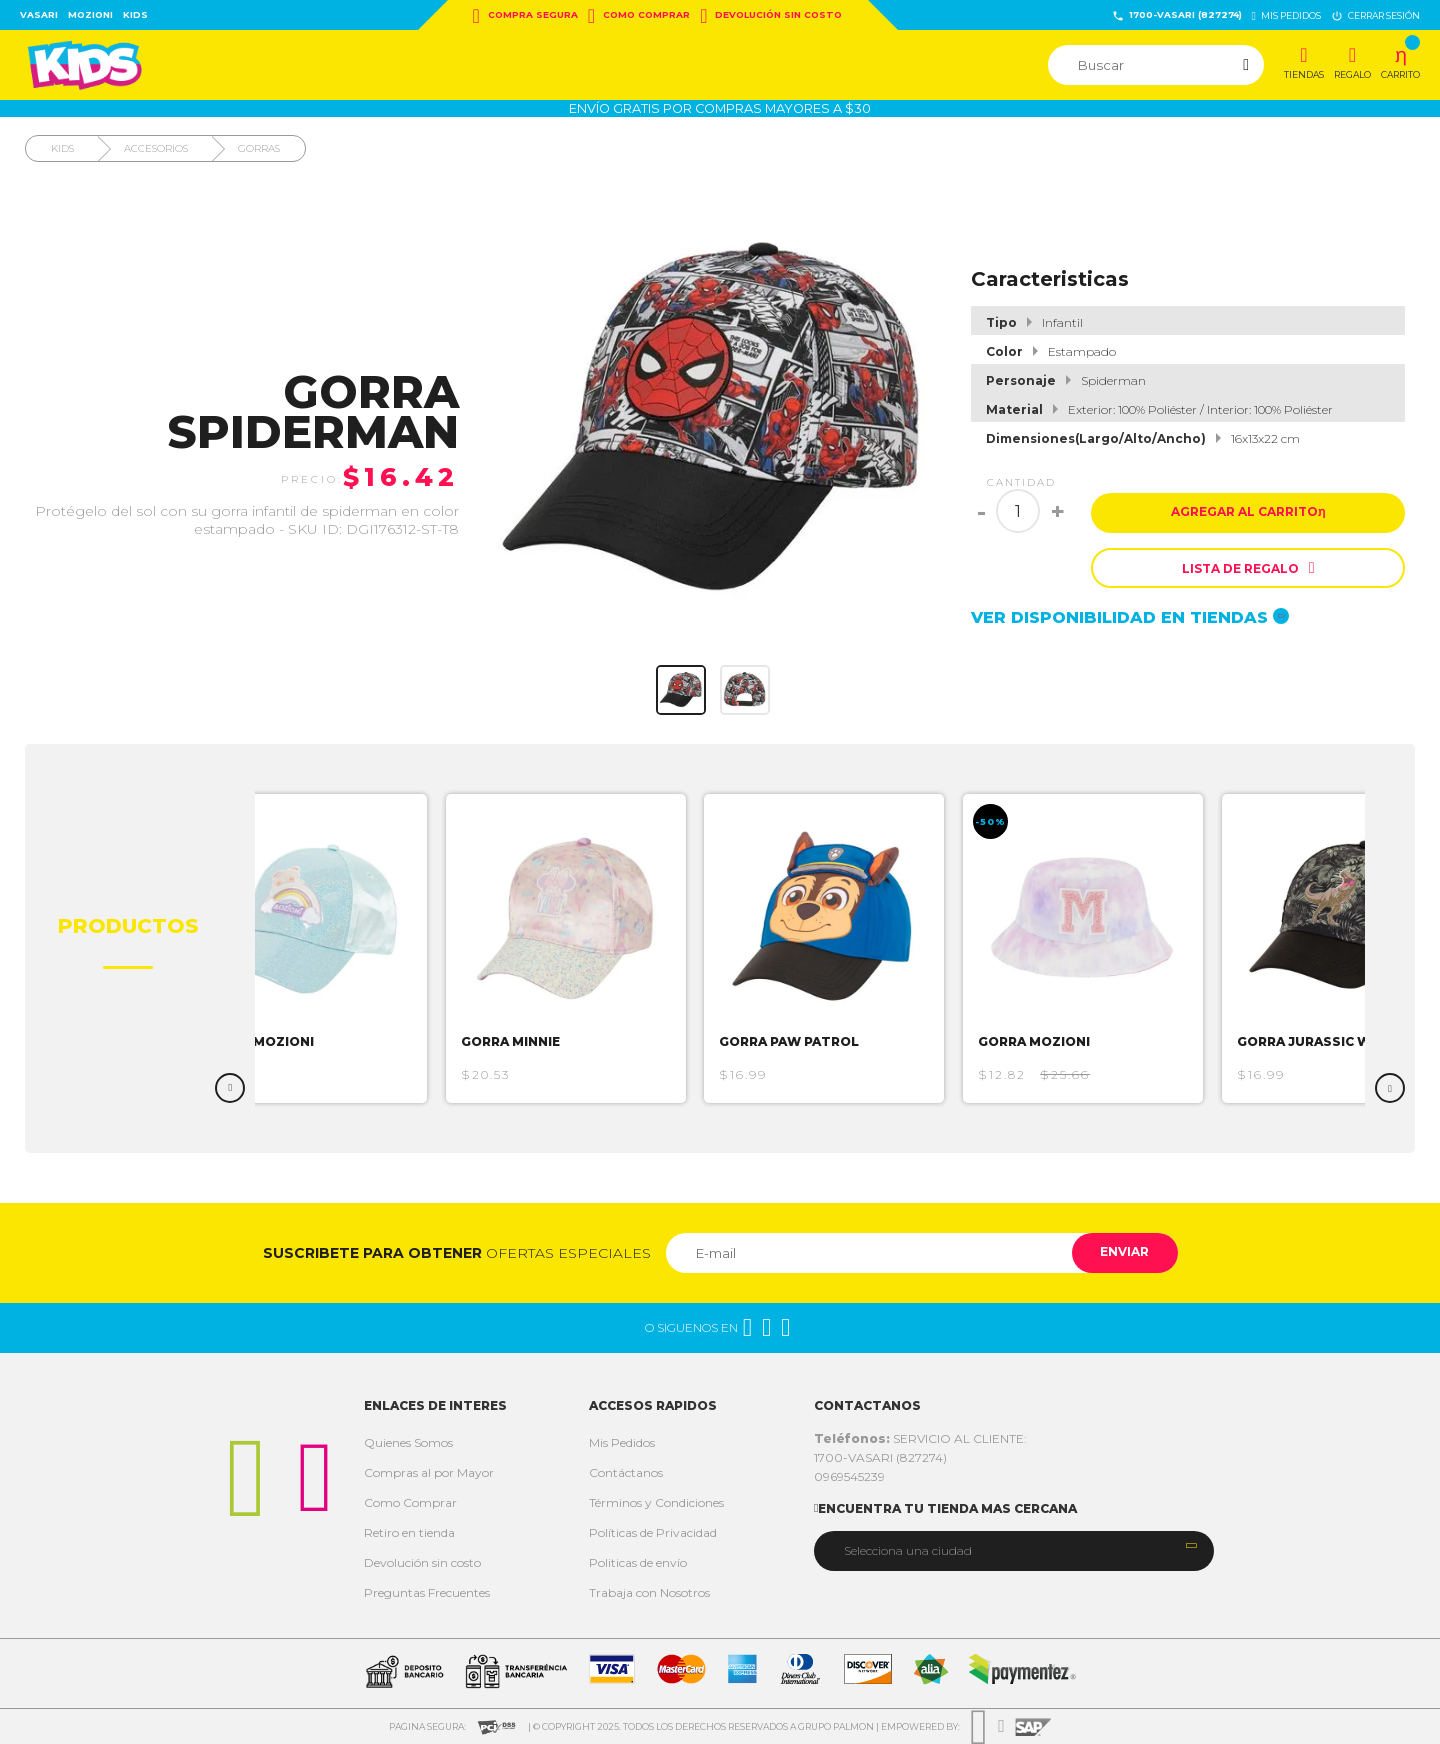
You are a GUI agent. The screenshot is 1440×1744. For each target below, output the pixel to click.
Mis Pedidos (622, 1442)
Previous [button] (230, 1088)
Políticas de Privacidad (653, 1532)
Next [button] (1390, 1088)
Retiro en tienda (409, 1532)
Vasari (39, 14)
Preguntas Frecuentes (427, 1592)
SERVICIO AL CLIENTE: (920, 1438)
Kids (135, 14)
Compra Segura (525, 16)
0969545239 (849, 1476)
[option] (313, 948)
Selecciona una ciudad (908, 1550)
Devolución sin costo (771, 16)
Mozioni (90, 14)
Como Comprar (639, 16)
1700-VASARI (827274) (1177, 15)
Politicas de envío (638, 1562)
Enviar (1123, 1252)
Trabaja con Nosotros (649, 1592)
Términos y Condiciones (656, 1502)
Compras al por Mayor (429, 1472)
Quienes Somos (408, 1442)
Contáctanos (626, 1472)
